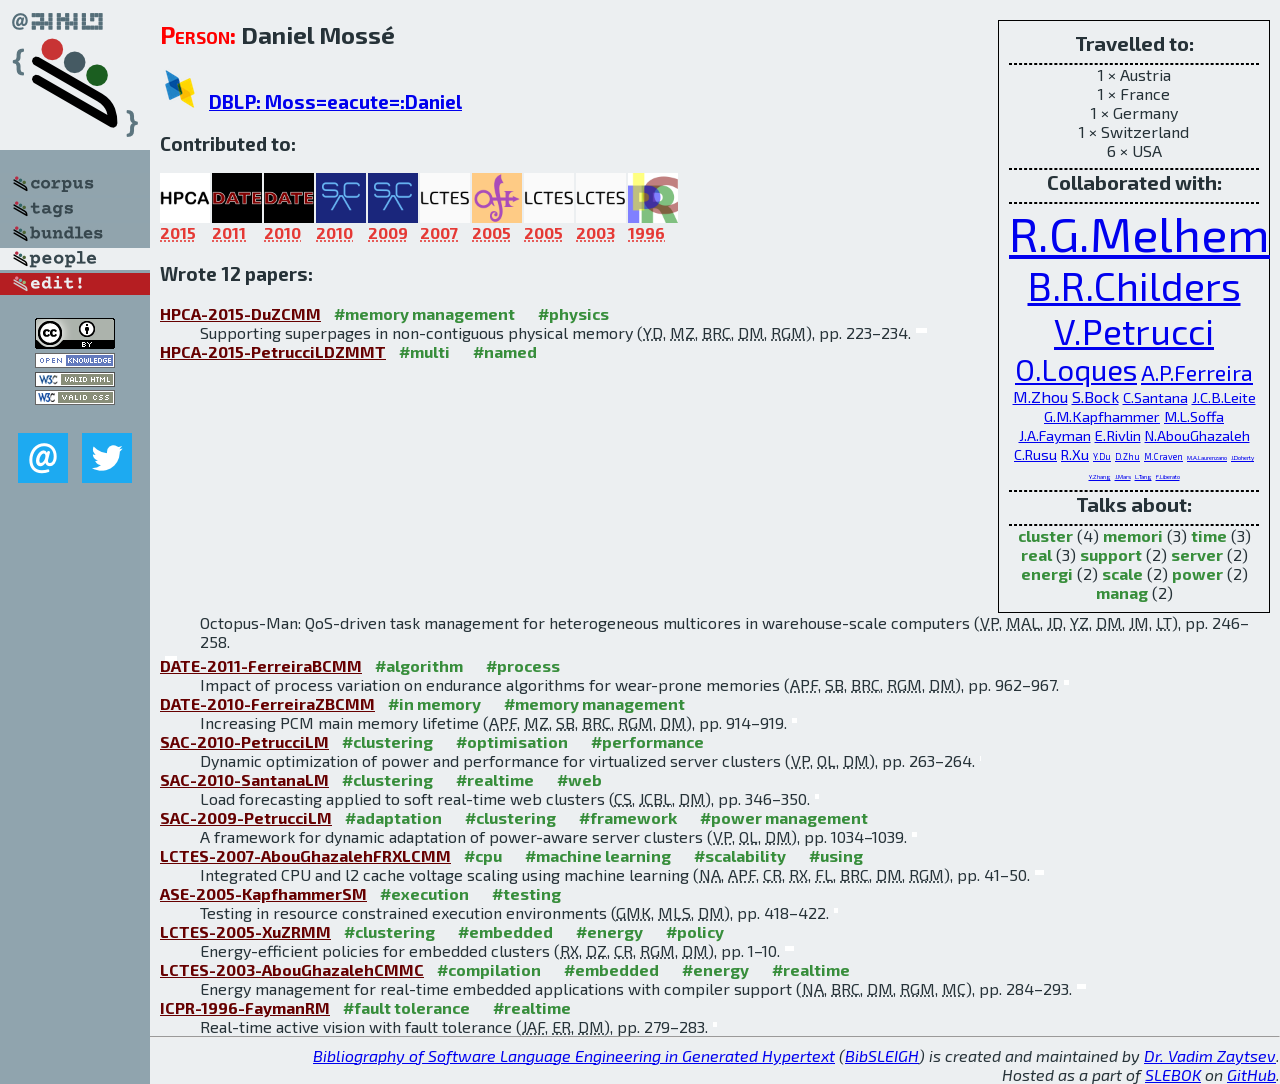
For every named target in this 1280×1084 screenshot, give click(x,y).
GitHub (1251, 1074)
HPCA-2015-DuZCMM (240, 313)
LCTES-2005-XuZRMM (245, 931)
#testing (526, 893)
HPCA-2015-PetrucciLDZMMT (273, 351)
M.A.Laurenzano (1207, 457)
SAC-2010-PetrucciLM (244, 741)
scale (1122, 573)
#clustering (387, 741)
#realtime (495, 779)
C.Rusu (1035, 454)
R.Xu (1075, 454)
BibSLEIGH (882, 1055)
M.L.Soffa (1194, 416)
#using (836, 855)
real (1036, 554)
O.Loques (1076, 369)
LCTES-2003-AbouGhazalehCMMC (292, 969)
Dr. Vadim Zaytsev (1210, 1055)
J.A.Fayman (1055, 435)
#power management (784, 817)
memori (1133, 535)
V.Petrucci (1134, 330)
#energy (609, 931)
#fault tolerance (406, 1007)
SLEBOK (1173, 1074)
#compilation (489, 969)
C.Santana (1155, 397)
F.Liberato (1168, 476)
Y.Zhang (1100, 476)
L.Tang (1143, 476)
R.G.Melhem (1139, 233)
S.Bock (1095, 396)
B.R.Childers (1134, 285)
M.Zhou (1040, 396)
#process (523, 665)
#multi (424, 351)
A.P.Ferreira (1197, 372)
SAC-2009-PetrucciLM (246, 817)
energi (1047, 573)
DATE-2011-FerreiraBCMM (261, 665)
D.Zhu (1127, 456)
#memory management (424, 313)
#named (505, 351)
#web (579, 779)
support (1111, 554)
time (1209, 535)
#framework (628, 817)
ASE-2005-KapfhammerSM (263, 893)
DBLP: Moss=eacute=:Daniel (335, 101)
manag (1122, 592)
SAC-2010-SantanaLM (244, 779)
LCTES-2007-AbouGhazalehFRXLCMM (305, 855)
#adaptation (393, 817)
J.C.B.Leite (1224, 397)
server (1197, 554)
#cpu (483, 855)
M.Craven (1163, 456)
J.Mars (1123, 476)
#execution (424, 893)
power (1197, 573)
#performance (647, 741)
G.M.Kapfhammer (1102, 416)
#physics (573, 313)
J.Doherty (1242, 457)
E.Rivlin (1118, 435)
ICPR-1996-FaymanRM (245, 1007)
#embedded (505, 931)
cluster (1045, 535)
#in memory (434, 703)
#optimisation (512, 741)
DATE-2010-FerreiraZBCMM (267, 703)
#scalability (740, 855)
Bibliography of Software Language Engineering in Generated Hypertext (574, 1055)
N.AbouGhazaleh (1197, 435)
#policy (695, 931)
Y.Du (1102, 456)
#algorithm (419, 665)
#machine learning (598, 855)
